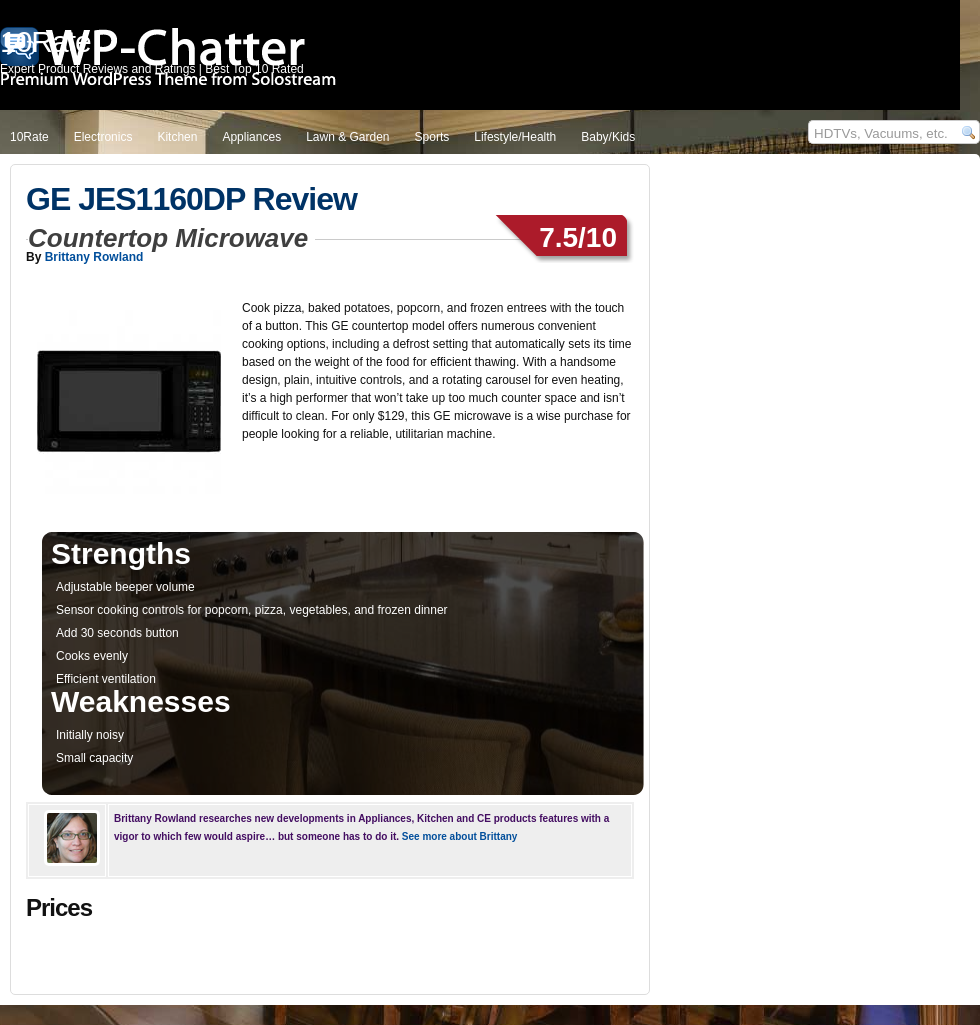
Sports (432, 137)
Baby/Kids (608, 137)
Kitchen (177, 137)
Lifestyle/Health (515, 137)
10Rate (29, 137)
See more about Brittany (460, 836)
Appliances (251, 137)
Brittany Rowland (94, 257)
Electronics (103, 137)
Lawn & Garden (347, 137)
